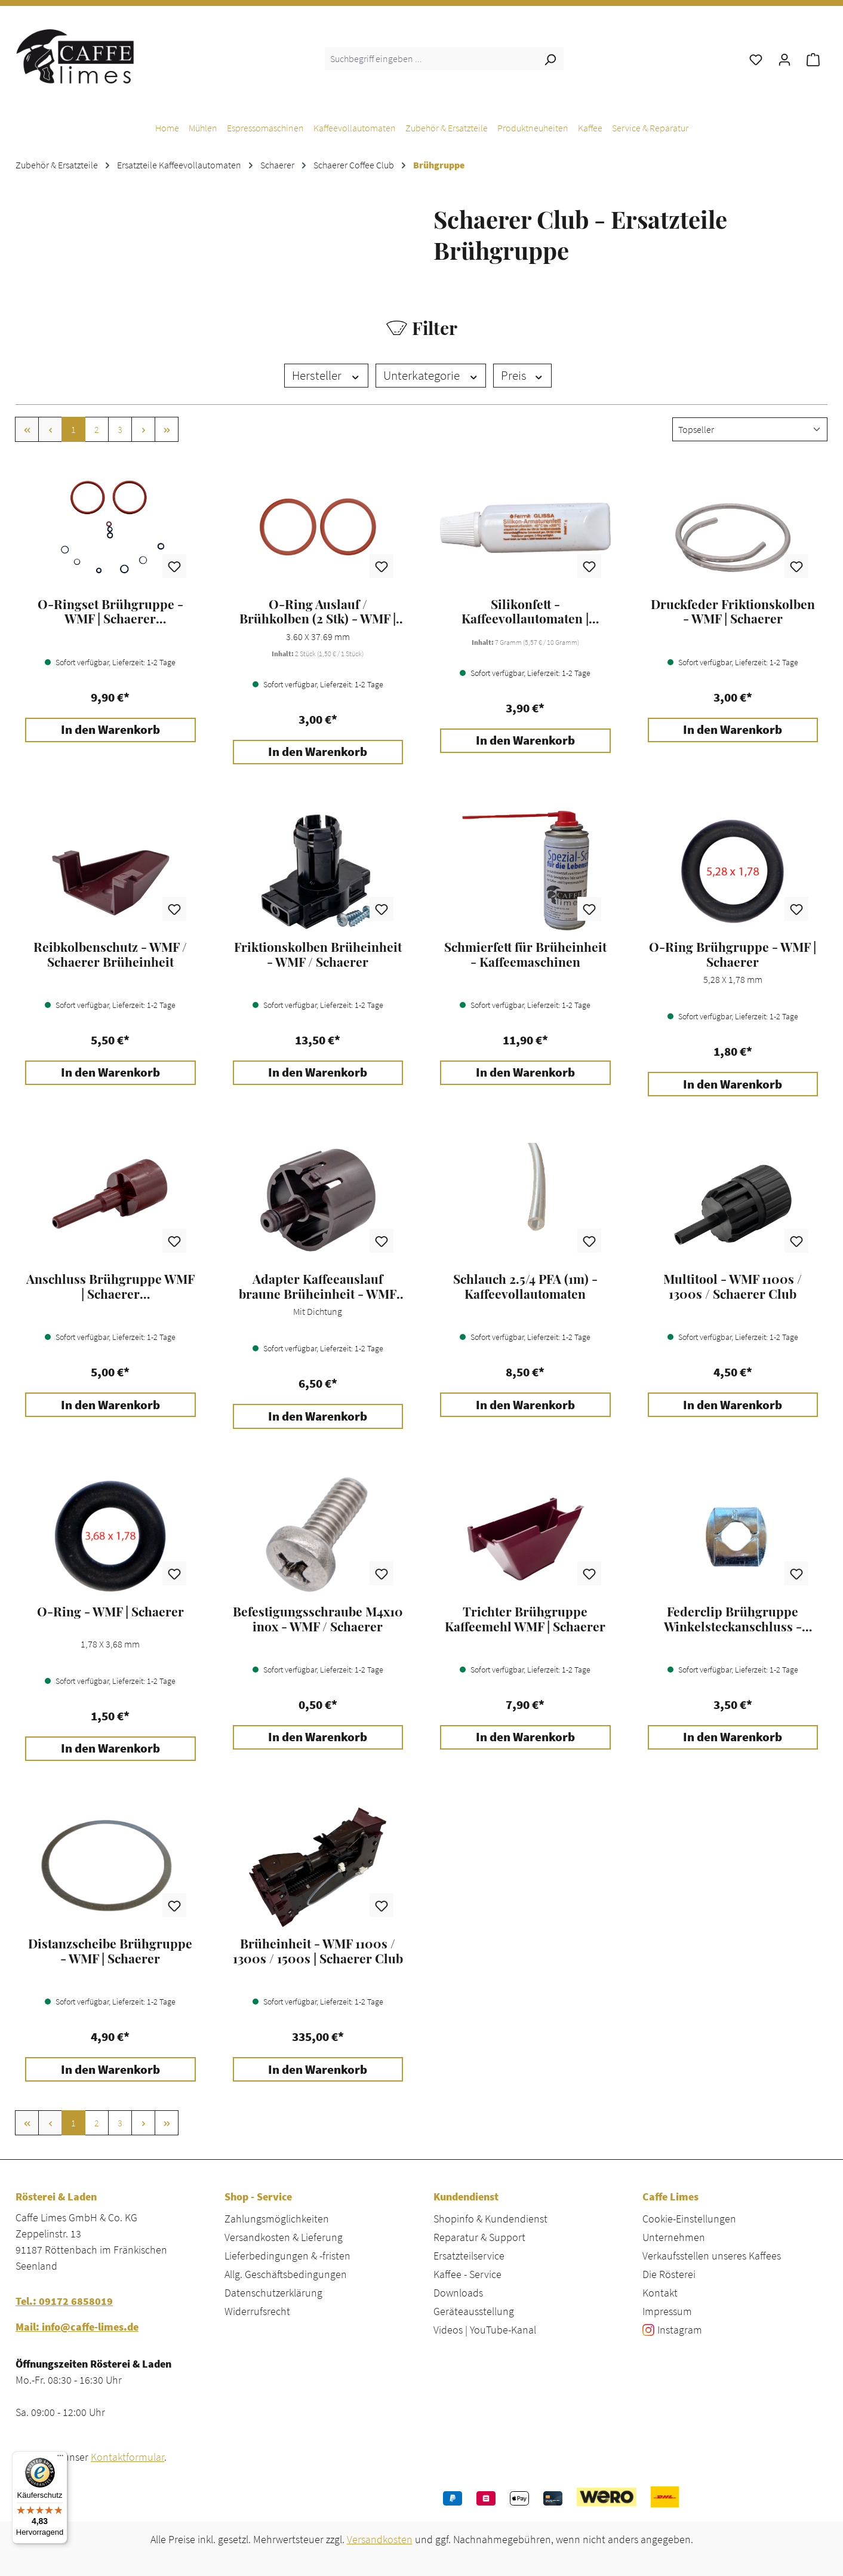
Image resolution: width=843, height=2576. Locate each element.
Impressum (667, 2311)
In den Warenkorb (110, 729)
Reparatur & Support (479, 2237)
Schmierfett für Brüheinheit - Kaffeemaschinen (525, 954)
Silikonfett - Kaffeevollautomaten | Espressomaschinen (525, 611)
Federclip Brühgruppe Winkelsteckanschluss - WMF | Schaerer (733, 1619)
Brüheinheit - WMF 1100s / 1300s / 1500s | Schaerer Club (318, 1951)
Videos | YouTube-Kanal (484, 2330)
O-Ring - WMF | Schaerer (110, 1611)
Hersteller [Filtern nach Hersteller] (326, 375)
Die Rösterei (669, 2274)
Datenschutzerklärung (273, 2293)
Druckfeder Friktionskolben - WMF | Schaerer (733, 611)
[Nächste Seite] (143, 429)
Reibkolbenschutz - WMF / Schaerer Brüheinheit (110, 954)
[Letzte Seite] (167, 429)
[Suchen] (550, 58)
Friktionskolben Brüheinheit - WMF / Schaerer (318, 954)
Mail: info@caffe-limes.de (77, 2327)
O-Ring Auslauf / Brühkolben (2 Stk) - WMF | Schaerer (317, 611)
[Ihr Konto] (784, 58)
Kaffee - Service (467, 2274)
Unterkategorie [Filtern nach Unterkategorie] (431, 375)
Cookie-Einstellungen (689, 2218)
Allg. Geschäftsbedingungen (285, 2274)
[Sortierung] (749, 429)
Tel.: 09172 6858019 (64, 2301)
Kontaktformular (127, 2457)
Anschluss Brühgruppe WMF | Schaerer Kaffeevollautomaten (110, 1286)
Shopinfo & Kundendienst (490, 2218)
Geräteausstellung (473, 2311)
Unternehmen (673, 2237)
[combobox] (431, 58)
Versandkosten (380, 2539)
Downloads (458, 2293)
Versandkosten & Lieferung (283, 2237)
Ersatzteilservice (468, 2256)
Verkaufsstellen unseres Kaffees (711, 2256)
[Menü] (60, 2458)
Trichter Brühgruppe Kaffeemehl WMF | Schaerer (525, 1619)
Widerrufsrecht (257, 2311)
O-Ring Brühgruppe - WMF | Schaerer (732, 954)
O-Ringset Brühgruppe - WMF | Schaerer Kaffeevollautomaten (110, 611)
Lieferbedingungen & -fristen (287, 2256)
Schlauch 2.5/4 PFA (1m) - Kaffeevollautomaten (525, 1286)
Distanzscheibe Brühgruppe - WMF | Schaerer (110, 1951)
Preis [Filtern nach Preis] (522, 375)
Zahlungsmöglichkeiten (276, 2218)
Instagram (679, 2330)
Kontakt (660, 2293)
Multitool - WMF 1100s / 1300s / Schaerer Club (732, 1286)
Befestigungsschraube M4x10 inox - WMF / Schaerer (318, 1619)
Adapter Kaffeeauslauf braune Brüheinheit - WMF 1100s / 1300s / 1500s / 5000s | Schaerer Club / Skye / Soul (317, 1286)
